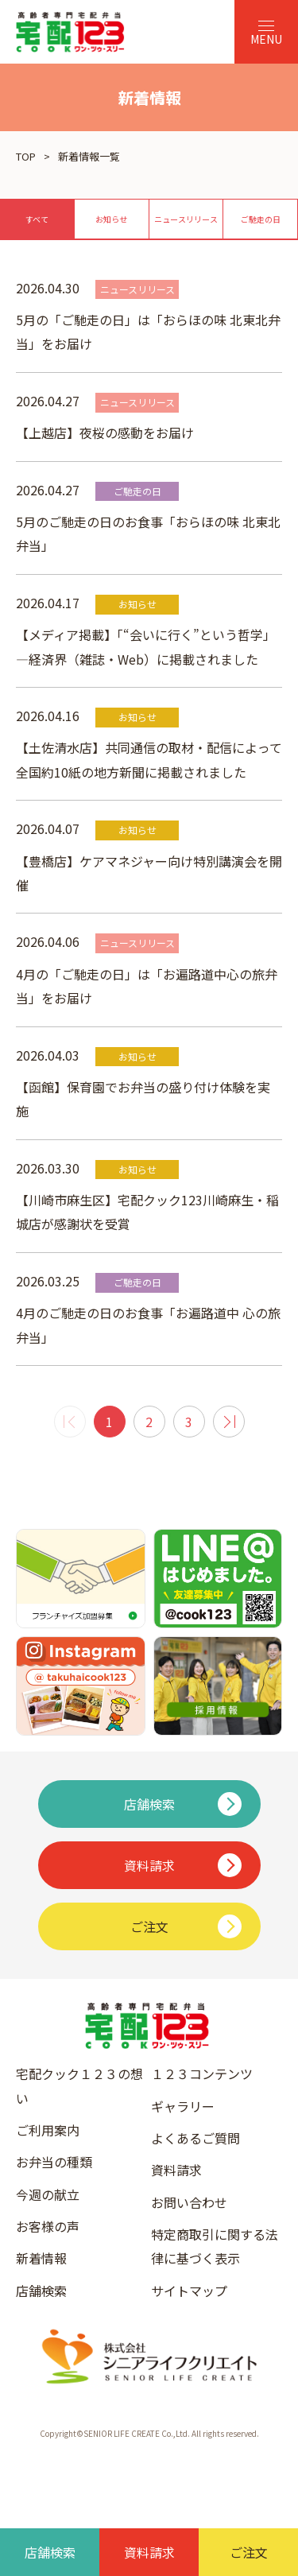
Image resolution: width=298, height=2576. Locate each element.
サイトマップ (189, 2290)
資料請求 (176, 2169)
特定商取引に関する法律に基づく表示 (214, 2246)
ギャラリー (183, 2106)
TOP (26, 156)
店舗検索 (41, 2290)
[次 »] (229, 1421)
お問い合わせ (189, 2202)
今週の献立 (47, 2194)
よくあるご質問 (195, 2137)
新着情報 (41, 2258)
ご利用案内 (47, 2130)
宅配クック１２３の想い (79, 2085)
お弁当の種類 (54, 2161)
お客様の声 (47, 2226)
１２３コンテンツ (202, 2073)
